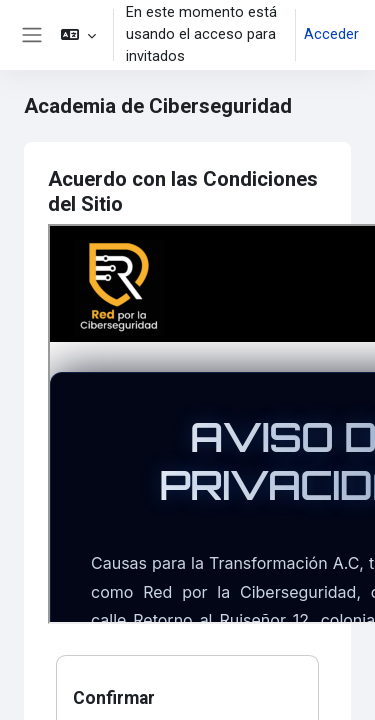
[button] (78, 35)
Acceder (331, 34)
